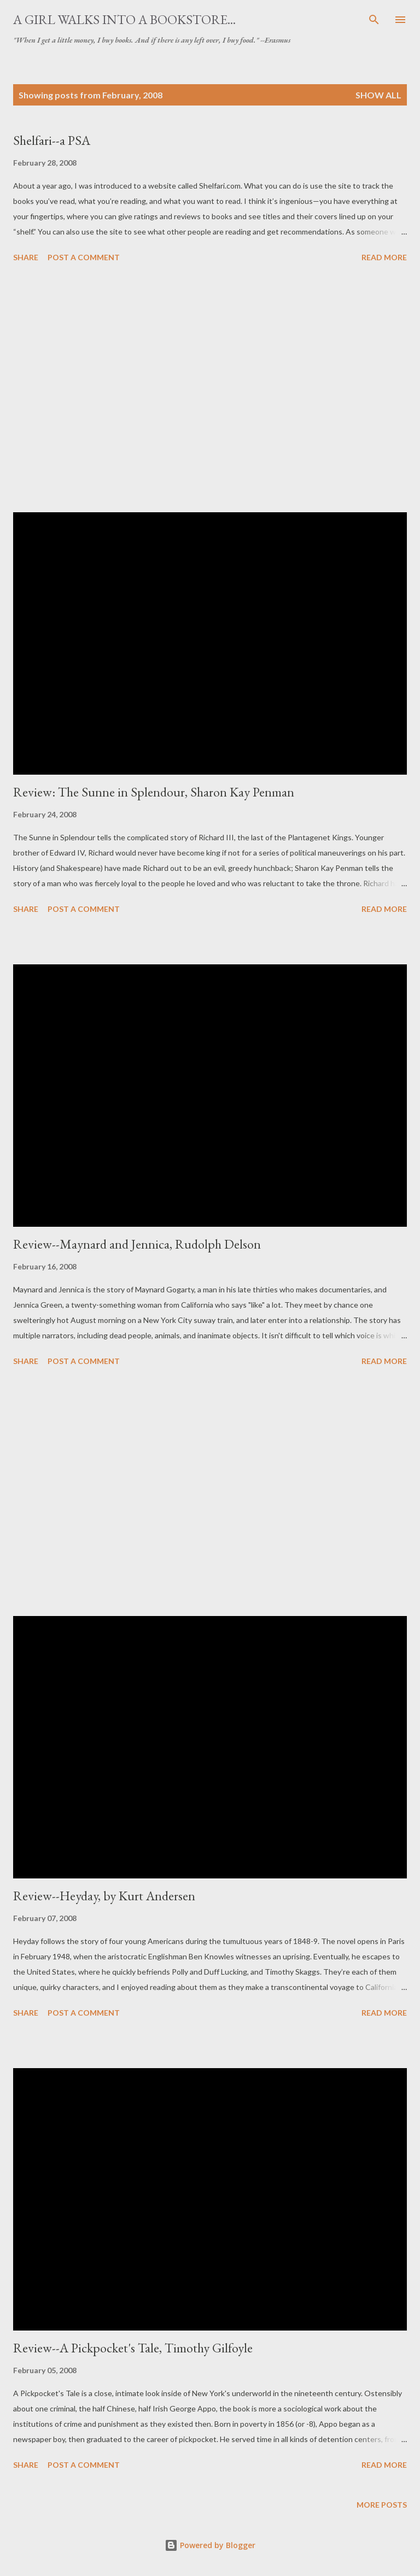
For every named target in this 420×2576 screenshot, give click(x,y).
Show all (378, 95)
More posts (382, 2504)
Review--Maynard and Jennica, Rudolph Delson (137, 1244)
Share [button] (25, 257)
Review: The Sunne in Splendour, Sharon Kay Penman (153, 791)
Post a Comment (84, 257)
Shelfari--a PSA (51, 140)
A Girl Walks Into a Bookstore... (124, 19)
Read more (384, 257)
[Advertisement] (210, 389)
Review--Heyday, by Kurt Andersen (104, 1895)
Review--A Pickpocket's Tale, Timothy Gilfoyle (133, 2347)
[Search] (374, 19)
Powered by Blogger (210, 2545)
